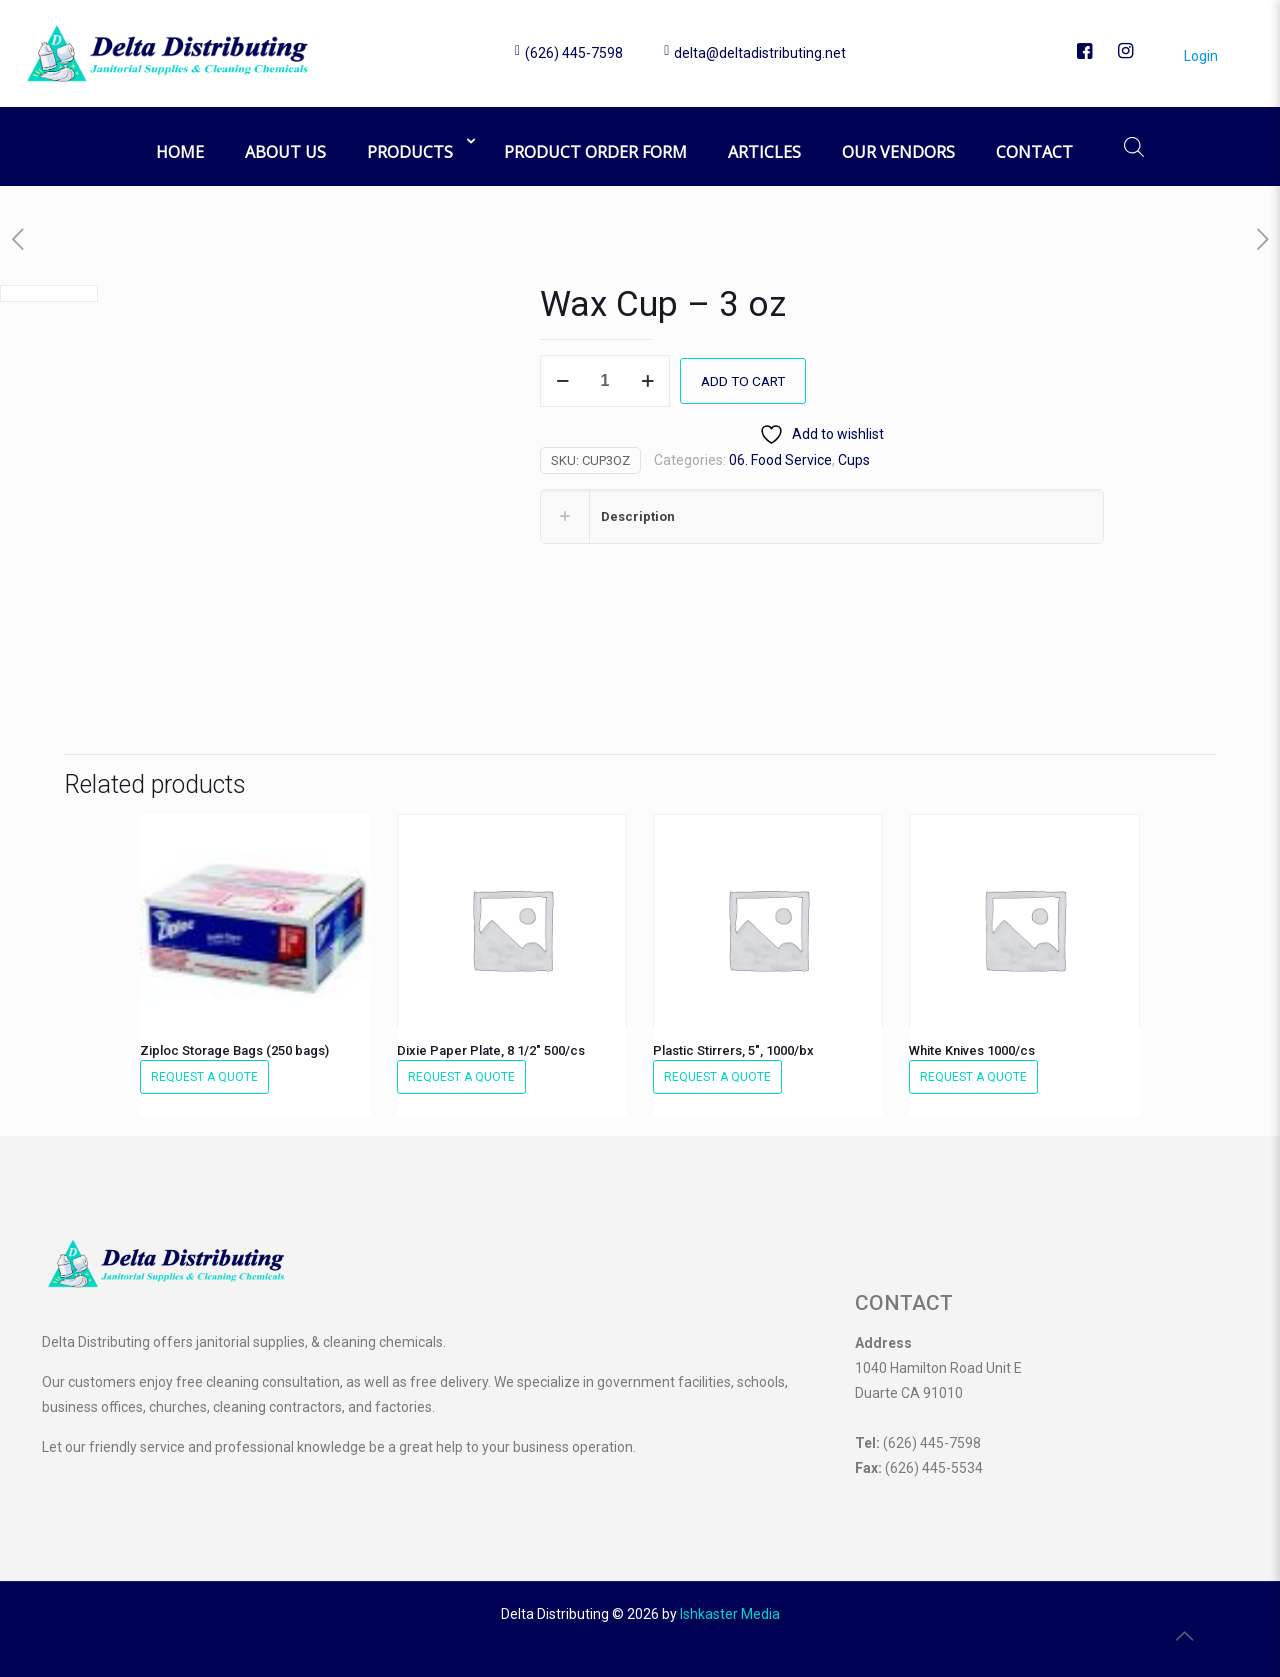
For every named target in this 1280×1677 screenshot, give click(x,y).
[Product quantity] (605, 381)
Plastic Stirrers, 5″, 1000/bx (733, 1050)
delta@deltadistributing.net (760, 53)
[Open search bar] (1134, 146)
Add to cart (745, 381)
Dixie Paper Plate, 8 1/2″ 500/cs (491, 1050)
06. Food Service (780, 460)
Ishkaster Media (730, 1614)
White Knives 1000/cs (972, 1050)
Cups (854, 460)
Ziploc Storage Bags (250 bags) (234, 1050)
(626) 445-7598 (574, 53)
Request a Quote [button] (204, 1077)
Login (1193, 56)
